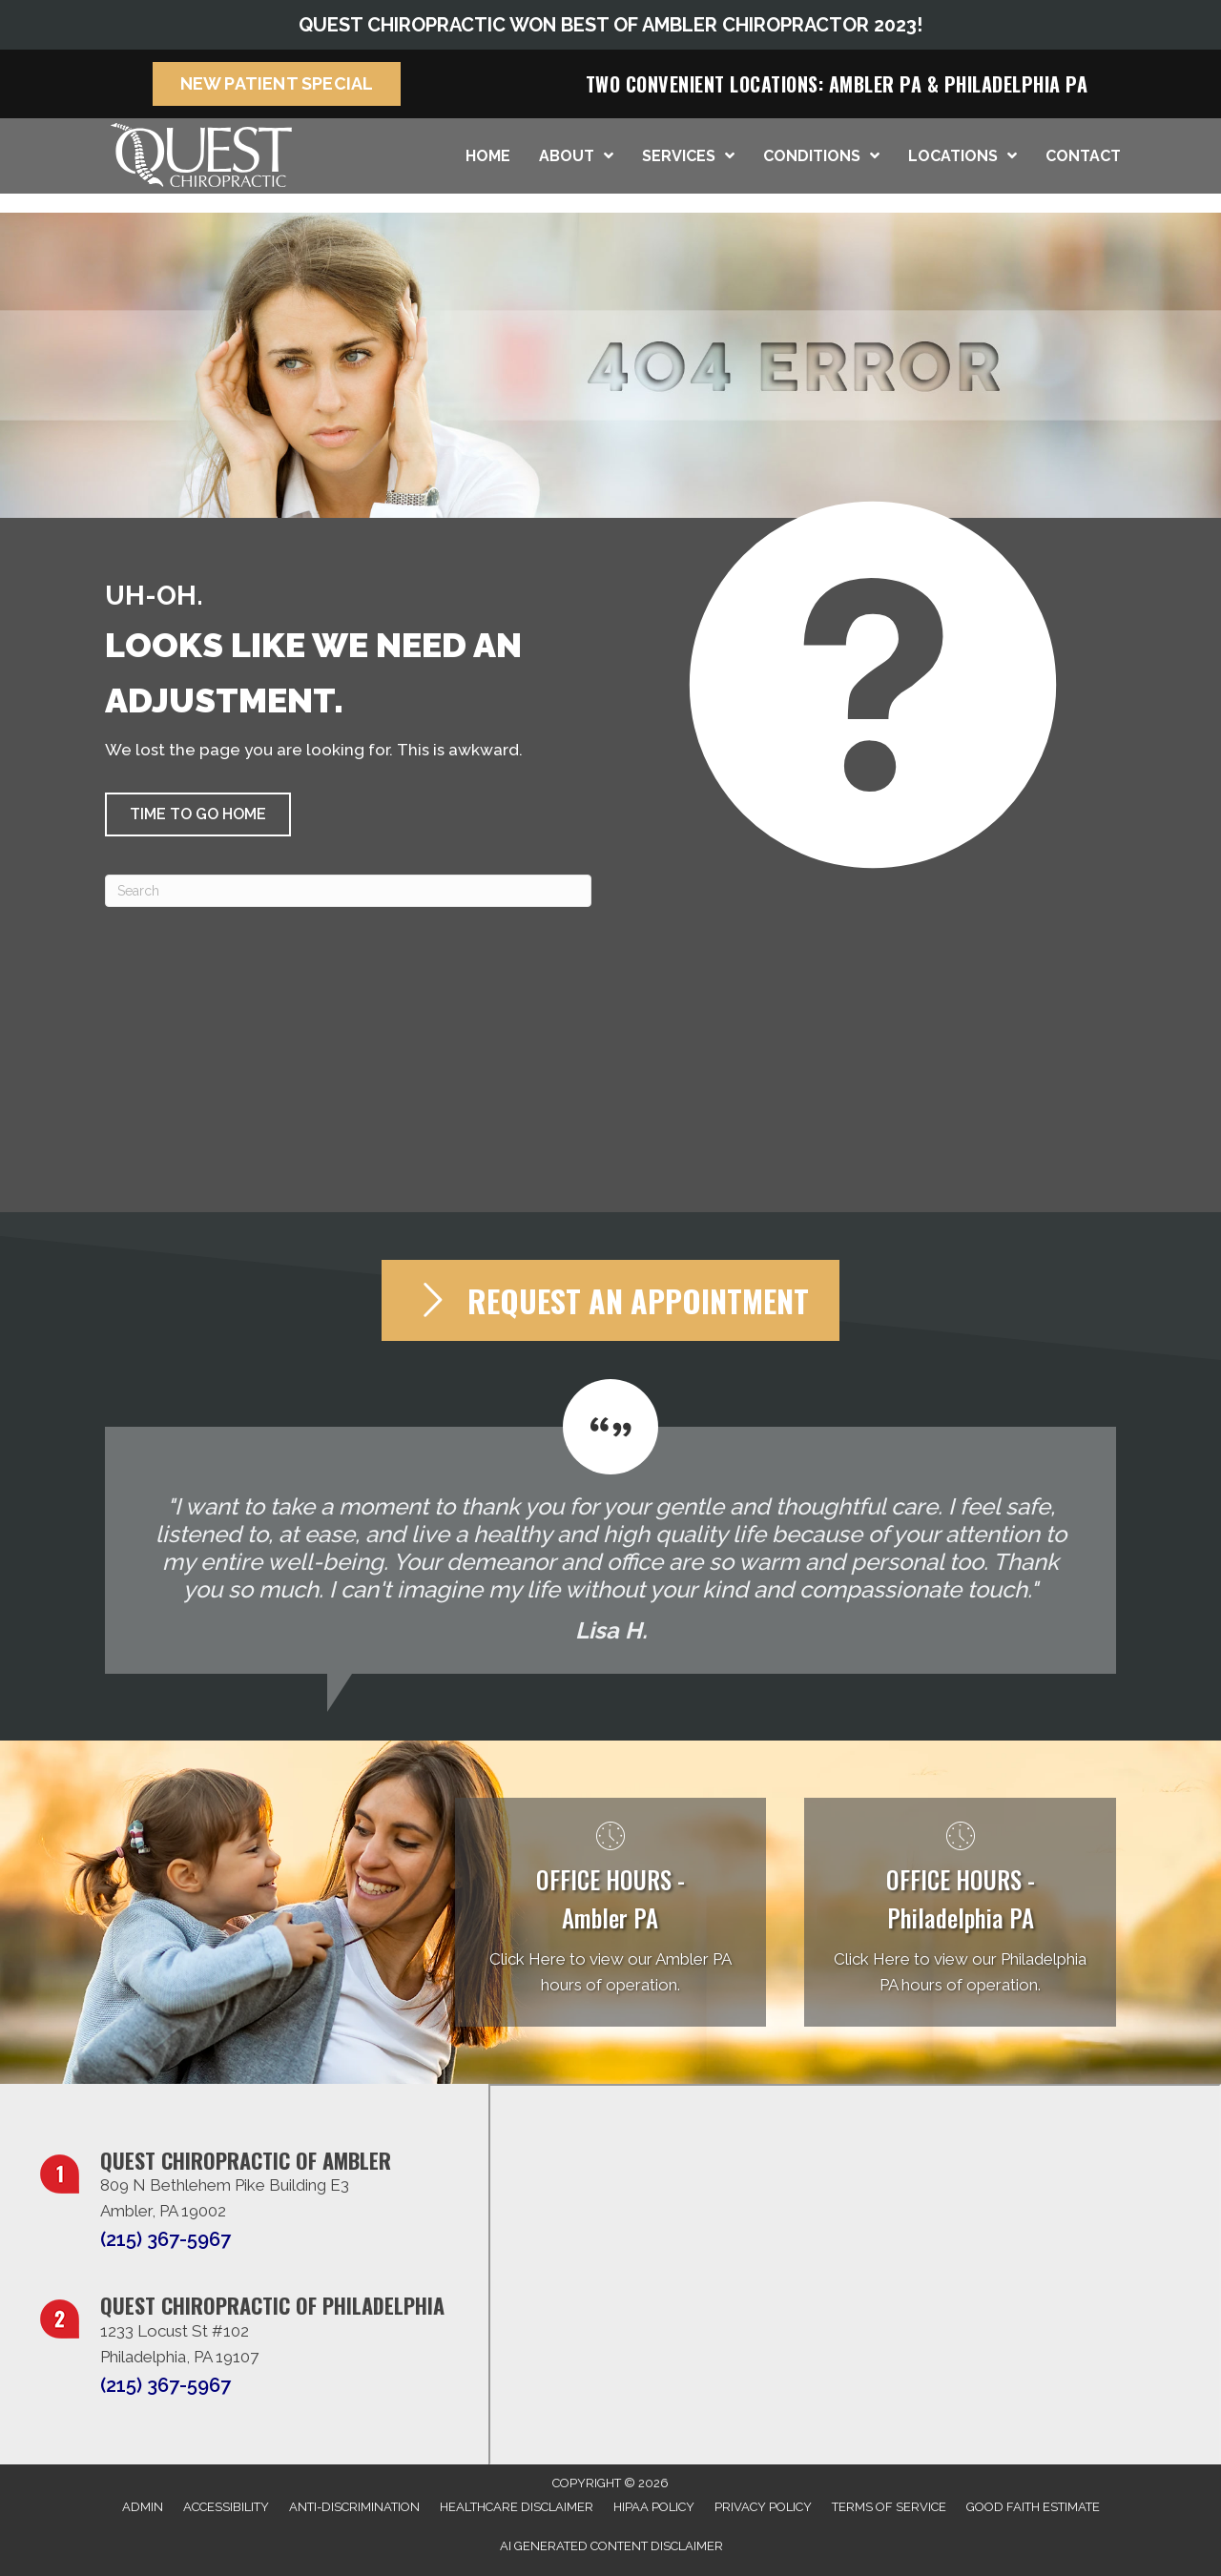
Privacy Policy (763, 2507)
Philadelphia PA (1016, 84)
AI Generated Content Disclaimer (611, 2546)
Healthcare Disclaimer (516, 2507)
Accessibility (226, 2507)
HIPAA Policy (653, 2507)
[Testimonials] (610, 1526)
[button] (198, 814)
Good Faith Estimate (1033, 2507)
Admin (142, 2507)
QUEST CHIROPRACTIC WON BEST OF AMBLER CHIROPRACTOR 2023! (610, 24)
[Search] (348, 891)
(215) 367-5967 (165, 2239)
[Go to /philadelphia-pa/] (960, 1913)
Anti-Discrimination (354, 2507)
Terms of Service (889, 2507)
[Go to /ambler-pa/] (611, 1913)
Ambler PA (875, 84)
